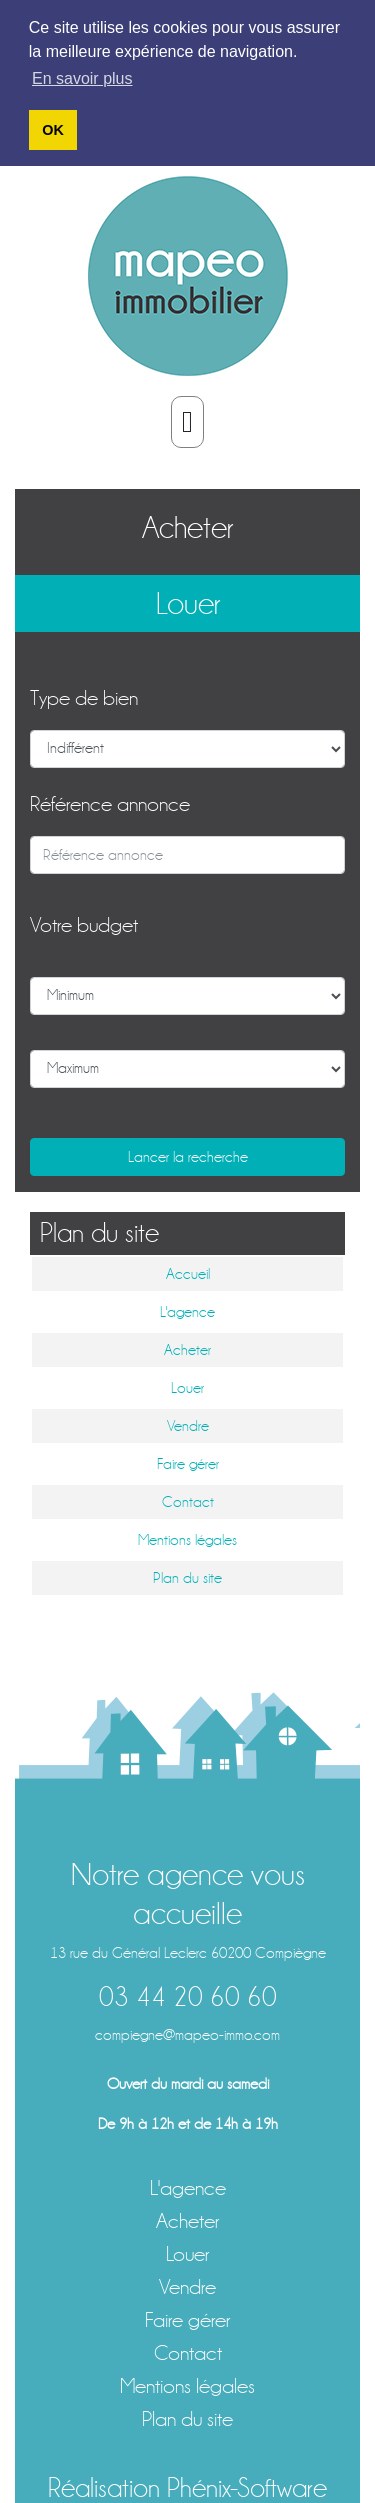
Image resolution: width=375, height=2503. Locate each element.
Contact (188, 1501)
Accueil (188, 1273)
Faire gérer (188, 1463)
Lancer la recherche (188, 1155)
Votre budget (84, 923)
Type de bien (84, 696)
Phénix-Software (247, 2486)
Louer (188, 603)
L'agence (187, 1311)
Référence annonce (110, 802)
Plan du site (187, 1577)
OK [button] (53, 130)
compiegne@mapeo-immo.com (187, 2033)
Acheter (187, 526)
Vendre (188, 1425)
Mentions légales (187, 1539)
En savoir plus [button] (82, 78)
